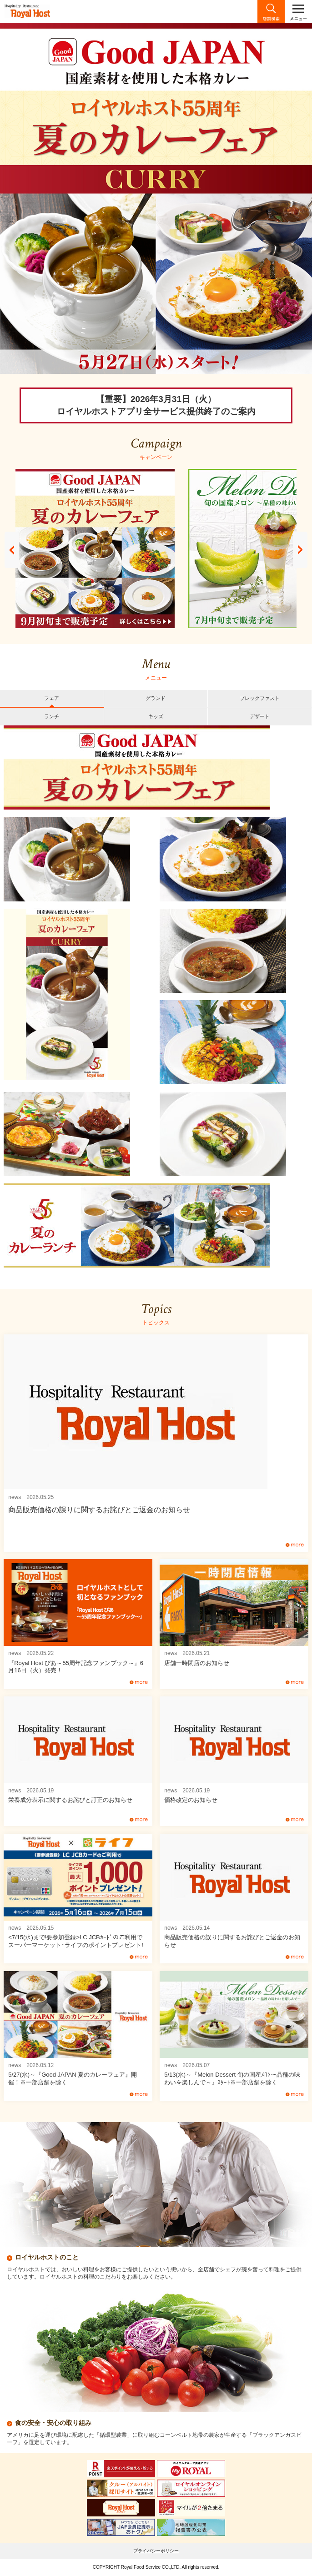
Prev (12, 550)
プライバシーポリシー (156, 2550)
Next (300, 550)
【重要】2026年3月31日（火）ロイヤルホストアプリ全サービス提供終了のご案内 (156, 405)
